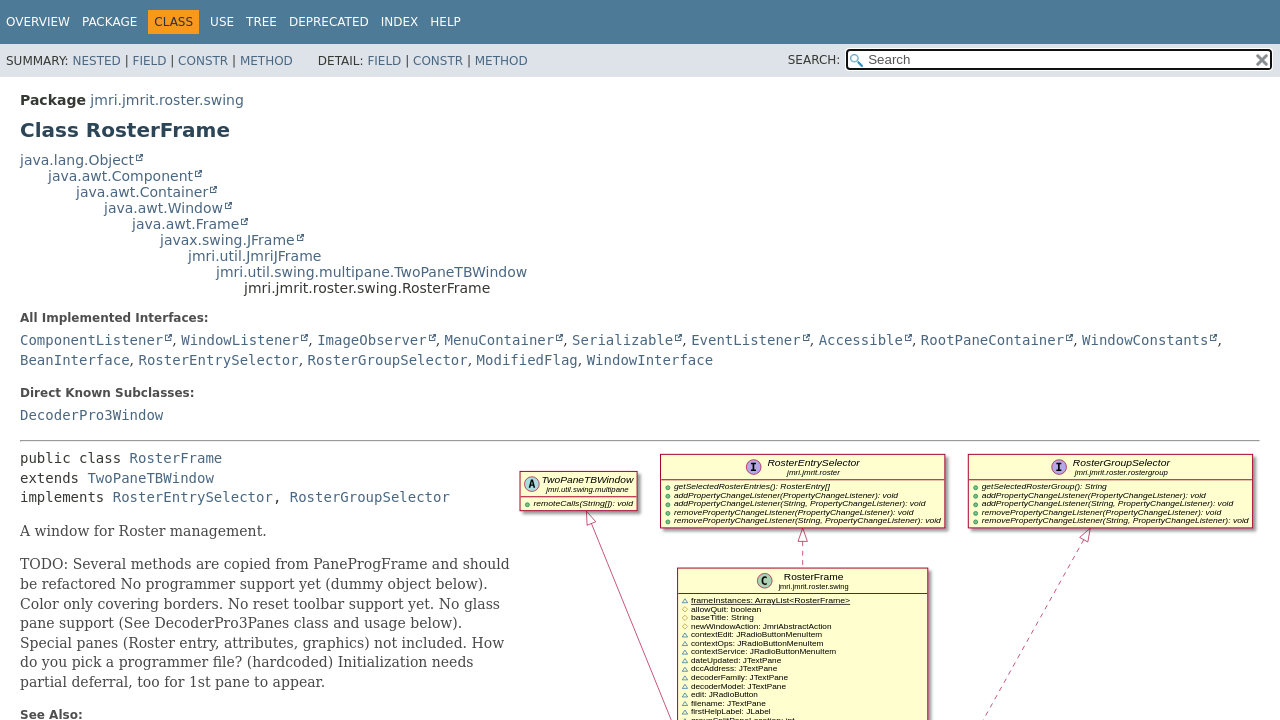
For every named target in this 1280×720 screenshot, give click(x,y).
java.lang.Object (77, 160)
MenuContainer (500, 340)
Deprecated (329, 22)
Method (266, 61)
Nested (96, 61)
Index (400, 22)
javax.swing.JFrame (227, 240)
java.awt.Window (163, 208)
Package (109, 22)
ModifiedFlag (527, 360)
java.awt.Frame (185, 224)
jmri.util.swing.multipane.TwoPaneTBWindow (371, 272)
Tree (261, 22)
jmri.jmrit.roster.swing (166, 100)
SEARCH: (814, 60)
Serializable (622, 340)
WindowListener (240, 340)
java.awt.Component (120, 176)
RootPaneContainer (992, 340)
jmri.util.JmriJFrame (254, 256)
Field (149, 61)
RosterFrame (176, 458)
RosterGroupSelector (388, 360)
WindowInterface (650, 360)
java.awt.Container (142, 192)
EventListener (746, 340)
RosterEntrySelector (218, 360)
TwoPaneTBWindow (150, 478)
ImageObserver (372, 340)
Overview (38, 22)
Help (445, 22)
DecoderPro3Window (91, 415)
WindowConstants (1145, 340)
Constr (203, 61)
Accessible (861, 340)
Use (222, 22)
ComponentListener (91, 340)
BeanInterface (75, 360)
